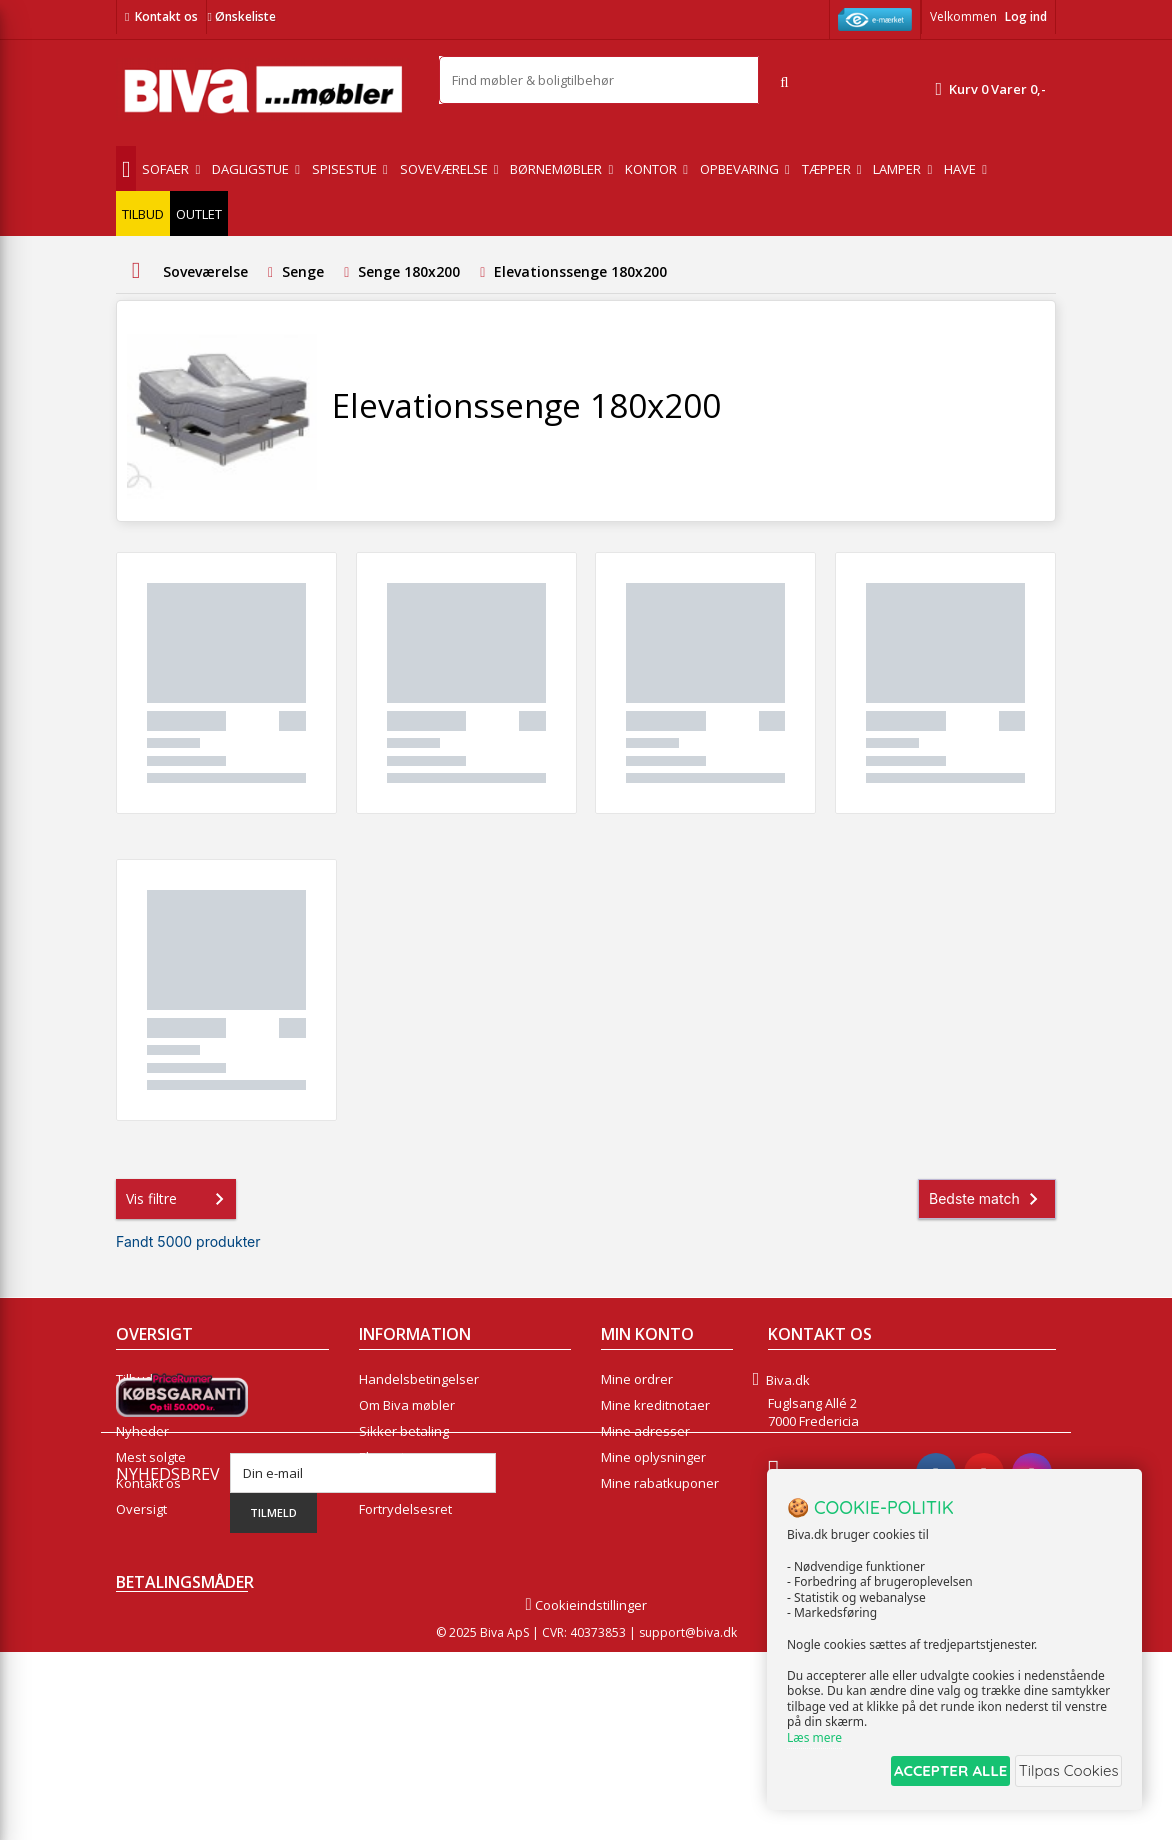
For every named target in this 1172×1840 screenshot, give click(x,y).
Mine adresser (645, 1431)
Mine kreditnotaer (655, 1405)
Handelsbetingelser (419, 1379)
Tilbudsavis (150, 1379)
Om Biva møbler (407, 1405)
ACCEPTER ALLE (927, 1773)
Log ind (1026, 16)
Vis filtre (179, 1199)
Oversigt (141, 1509)
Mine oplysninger (653, 1457)
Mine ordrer (637, 1379)
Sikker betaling (404, 1431)
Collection (145, 1405)
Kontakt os (166, 16)
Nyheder (142, 1431)
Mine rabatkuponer (660, 1483)
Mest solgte (151, 1457)
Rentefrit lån (396, 1483)
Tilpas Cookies (1064, 1773)
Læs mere (814, 1741)
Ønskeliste (241, 16)
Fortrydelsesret (405, 1509)
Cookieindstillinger (585, 1793)
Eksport (382, 1457)
